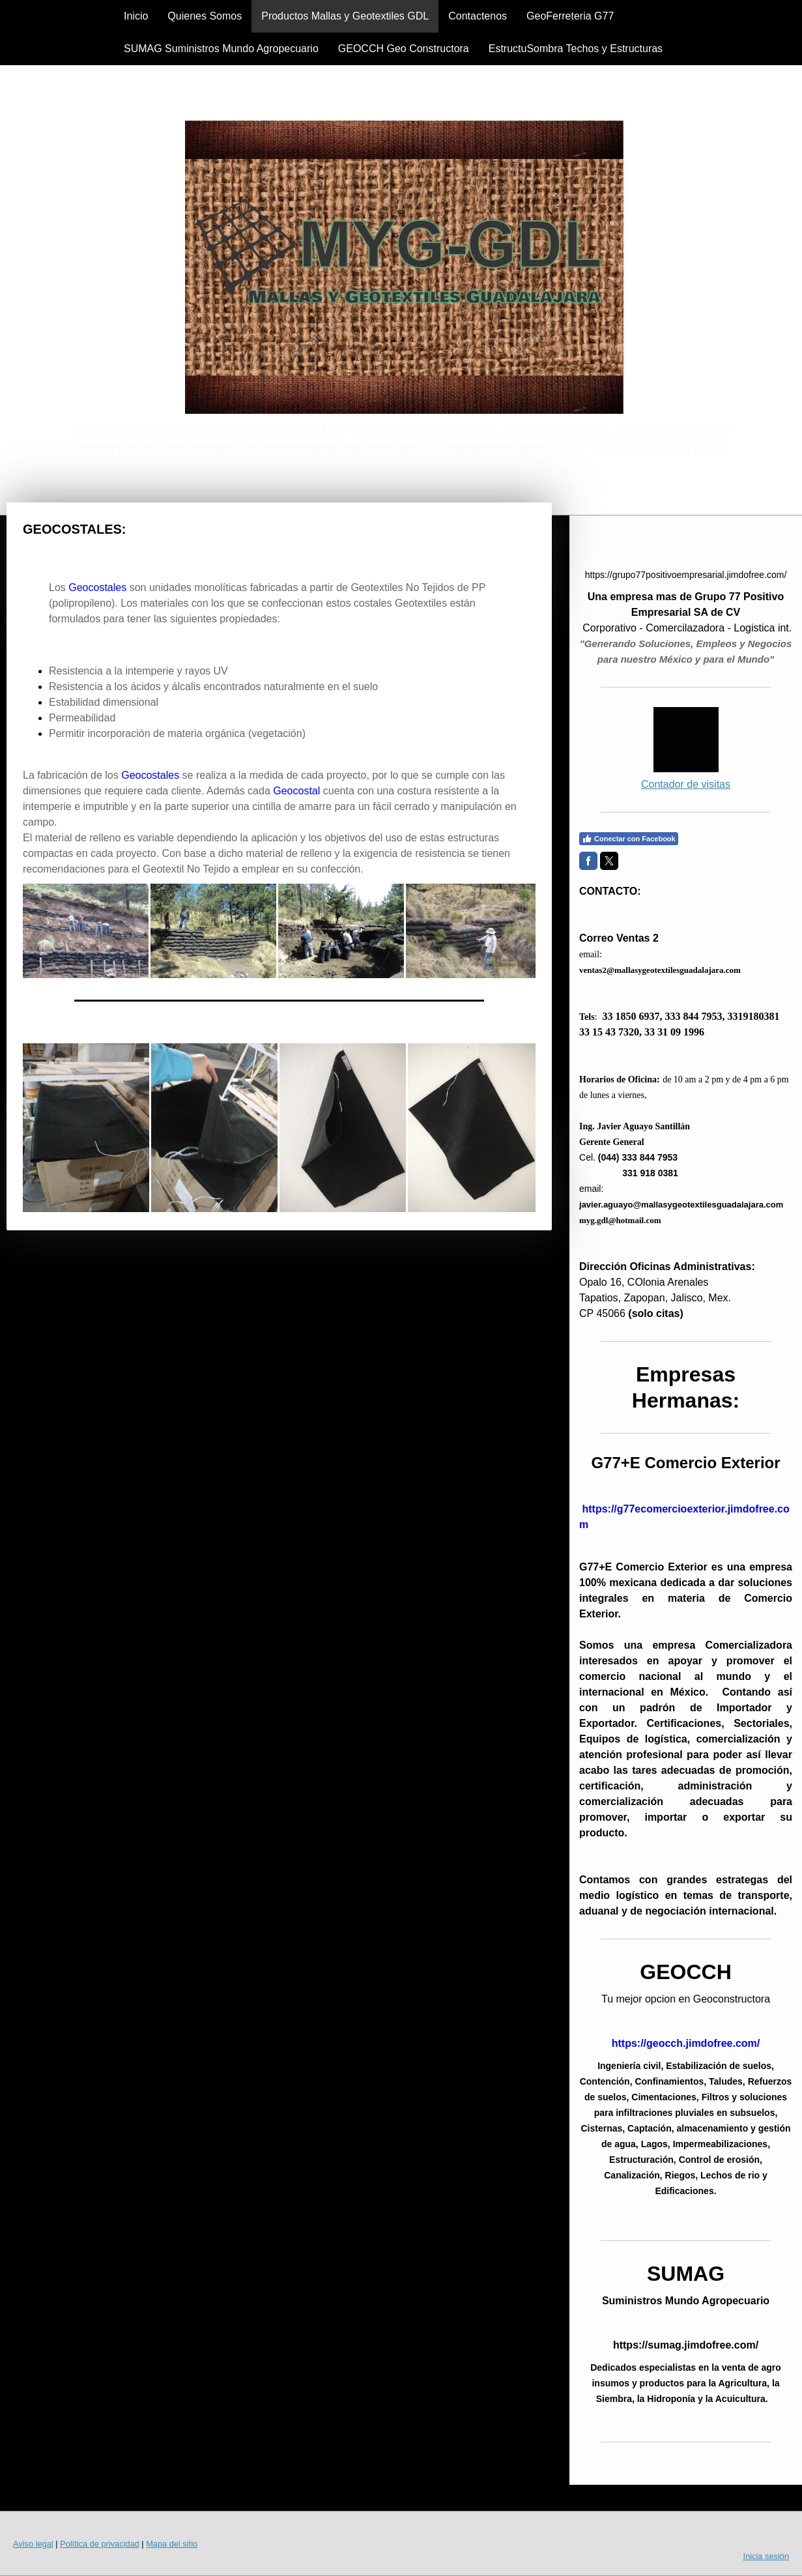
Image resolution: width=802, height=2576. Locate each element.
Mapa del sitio (171, 2544)
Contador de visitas (685, 784)
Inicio (136, 16)
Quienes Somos (204, 16)
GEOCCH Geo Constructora (403, 48)
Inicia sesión (766, 2556)
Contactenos (477, 16)
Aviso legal (33, 2544)
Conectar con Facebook (629, 838)
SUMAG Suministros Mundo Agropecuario (221, 48)
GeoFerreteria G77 (570, 16)
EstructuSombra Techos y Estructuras (576, 48)
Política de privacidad (99, 2544)
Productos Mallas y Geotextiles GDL (345, 16)
